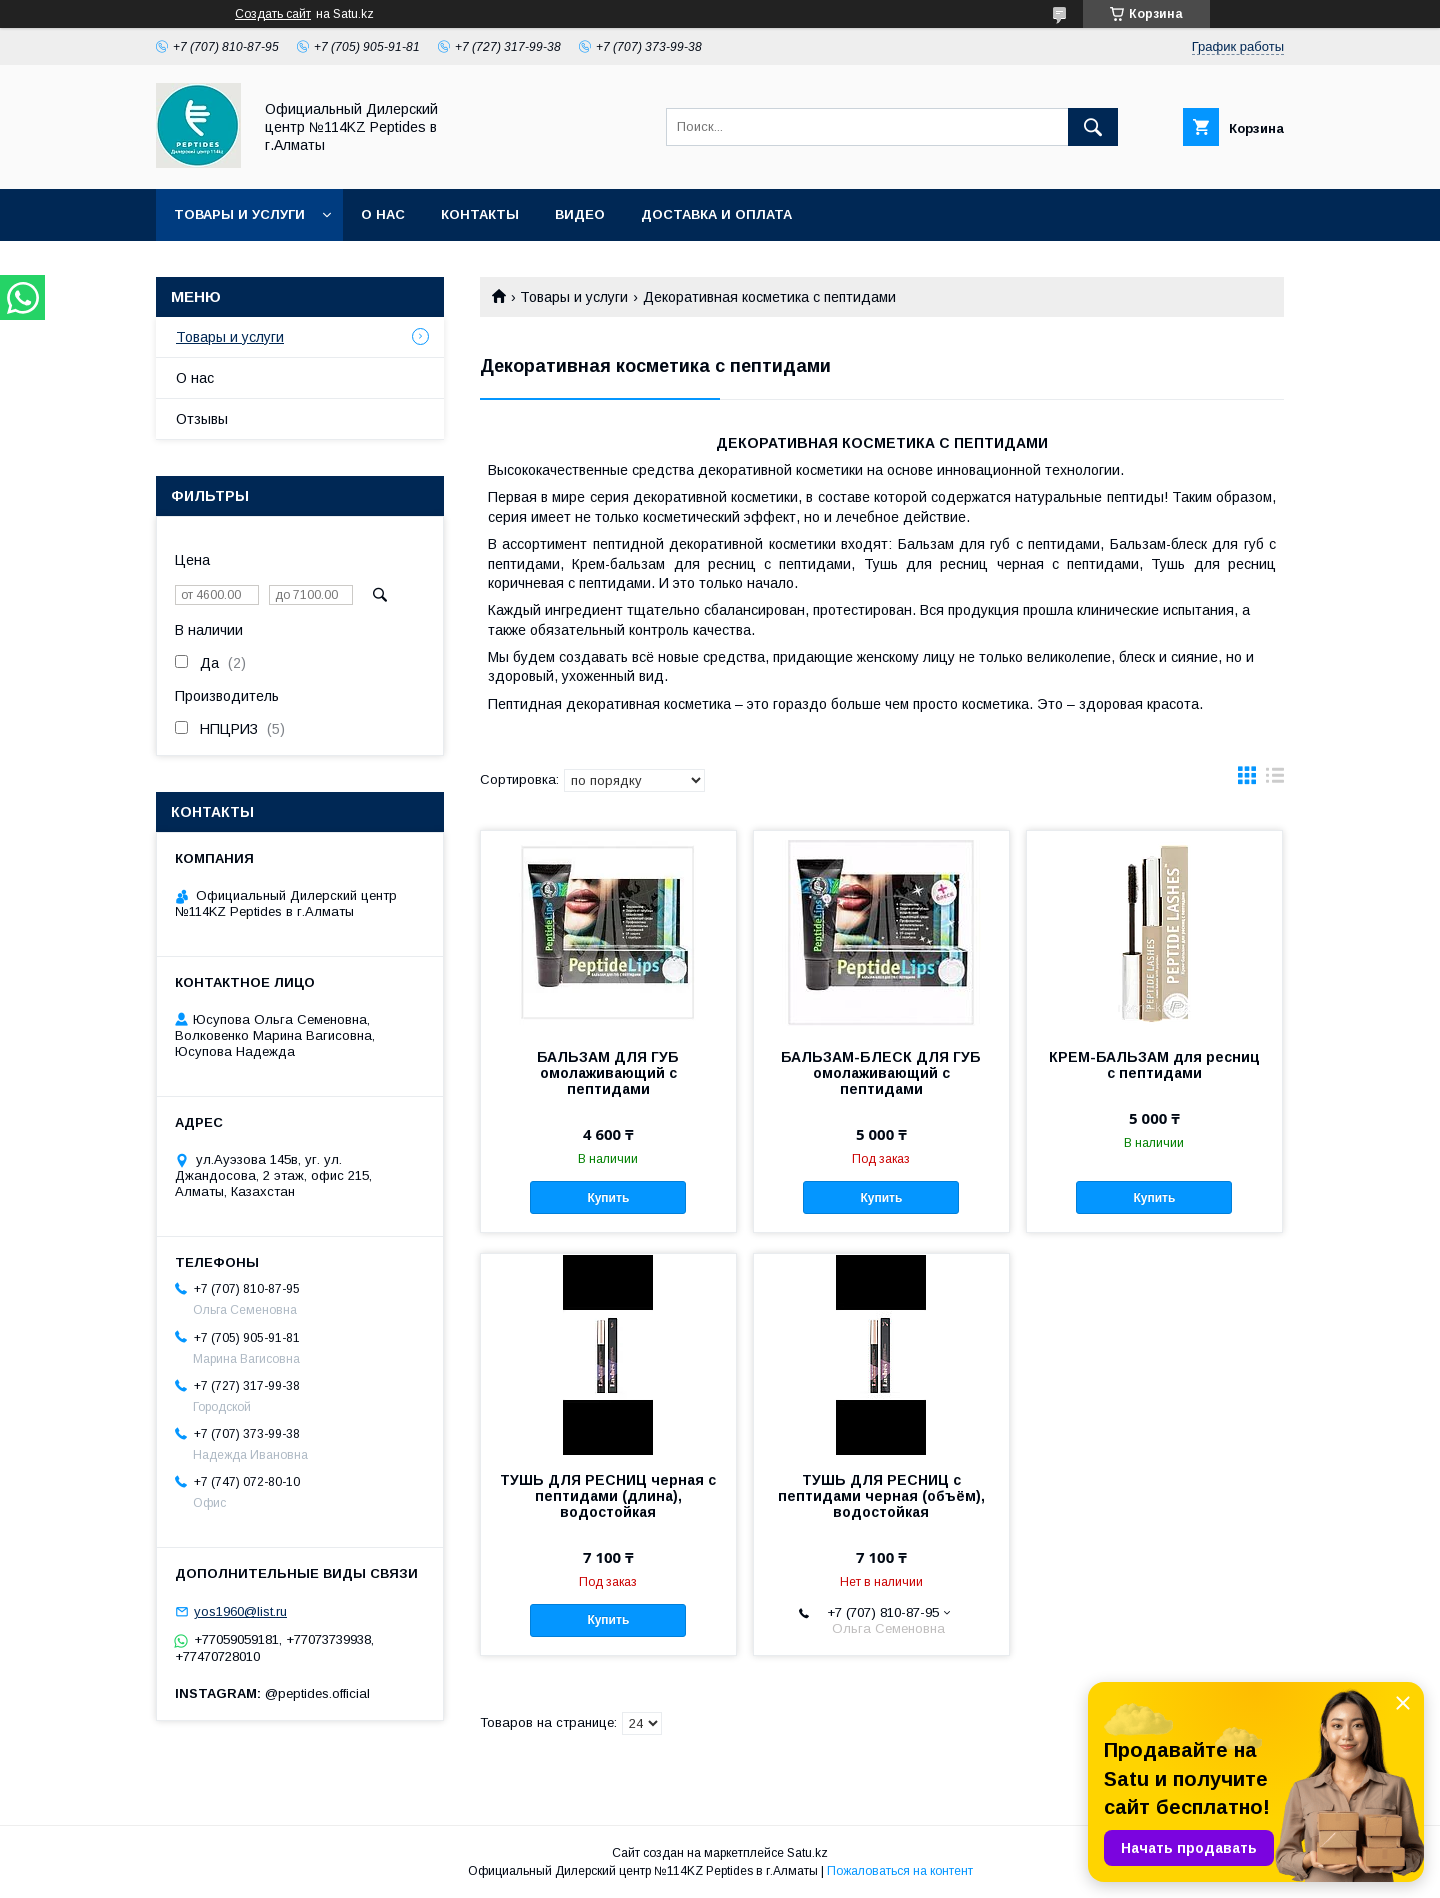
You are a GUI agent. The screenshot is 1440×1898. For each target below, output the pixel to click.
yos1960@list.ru (240, 1611)
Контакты (480, 214)
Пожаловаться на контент (900, 1871)
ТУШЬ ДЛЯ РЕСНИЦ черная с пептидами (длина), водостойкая (608, 1496)
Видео (580, 214)
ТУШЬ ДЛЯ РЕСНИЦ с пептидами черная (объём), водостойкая (881, 1496)
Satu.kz (807, 1853)
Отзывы (202, 419)
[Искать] (1093, 127)
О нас (383, 214)
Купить (608, 1198)
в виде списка (1275, 780)
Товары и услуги (239, 214)
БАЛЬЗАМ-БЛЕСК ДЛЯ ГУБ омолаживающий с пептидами (881, 1073)
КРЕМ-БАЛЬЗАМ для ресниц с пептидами (1154, 1065)
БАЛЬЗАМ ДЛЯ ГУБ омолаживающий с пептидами (608, 1073)
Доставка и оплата (716, 214)
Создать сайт (273, 14)
